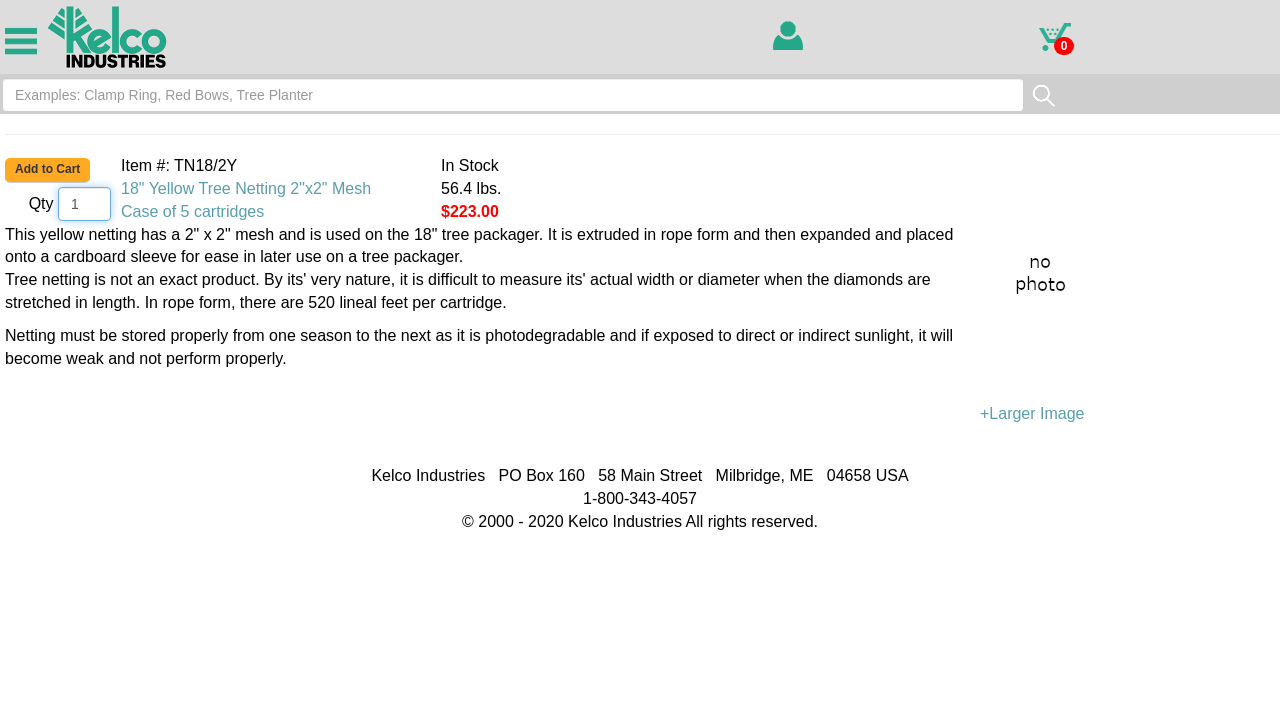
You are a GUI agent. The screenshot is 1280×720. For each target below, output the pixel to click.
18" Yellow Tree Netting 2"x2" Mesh (246, 188)
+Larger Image (1130, 323)
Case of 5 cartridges (192, 211)
